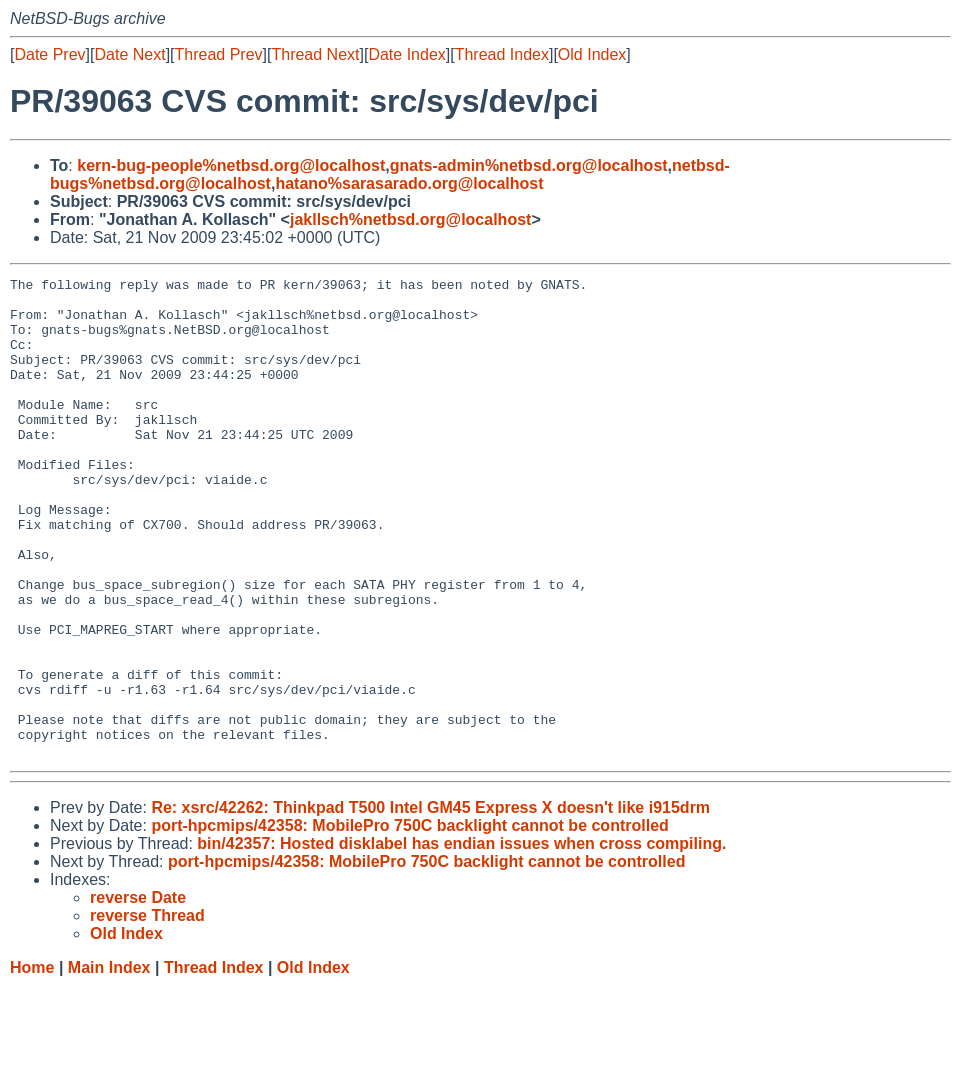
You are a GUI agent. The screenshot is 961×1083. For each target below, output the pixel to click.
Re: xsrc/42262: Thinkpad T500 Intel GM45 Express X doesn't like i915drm (430, 903)
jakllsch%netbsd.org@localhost (410, 219)
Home (32, 1063)
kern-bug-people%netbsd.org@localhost (231, 165)
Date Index (406, 54)
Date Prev (49, 54)
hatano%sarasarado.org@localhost (409, 183)
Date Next (129, 54)
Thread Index (502, 54)
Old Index (592, 54)
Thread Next (315, 54)
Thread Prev (219, 54)
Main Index (109, 1063)
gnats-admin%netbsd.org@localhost (529, 165)
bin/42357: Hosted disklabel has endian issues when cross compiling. (461, 939)
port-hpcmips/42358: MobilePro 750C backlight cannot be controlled (409, 921)
